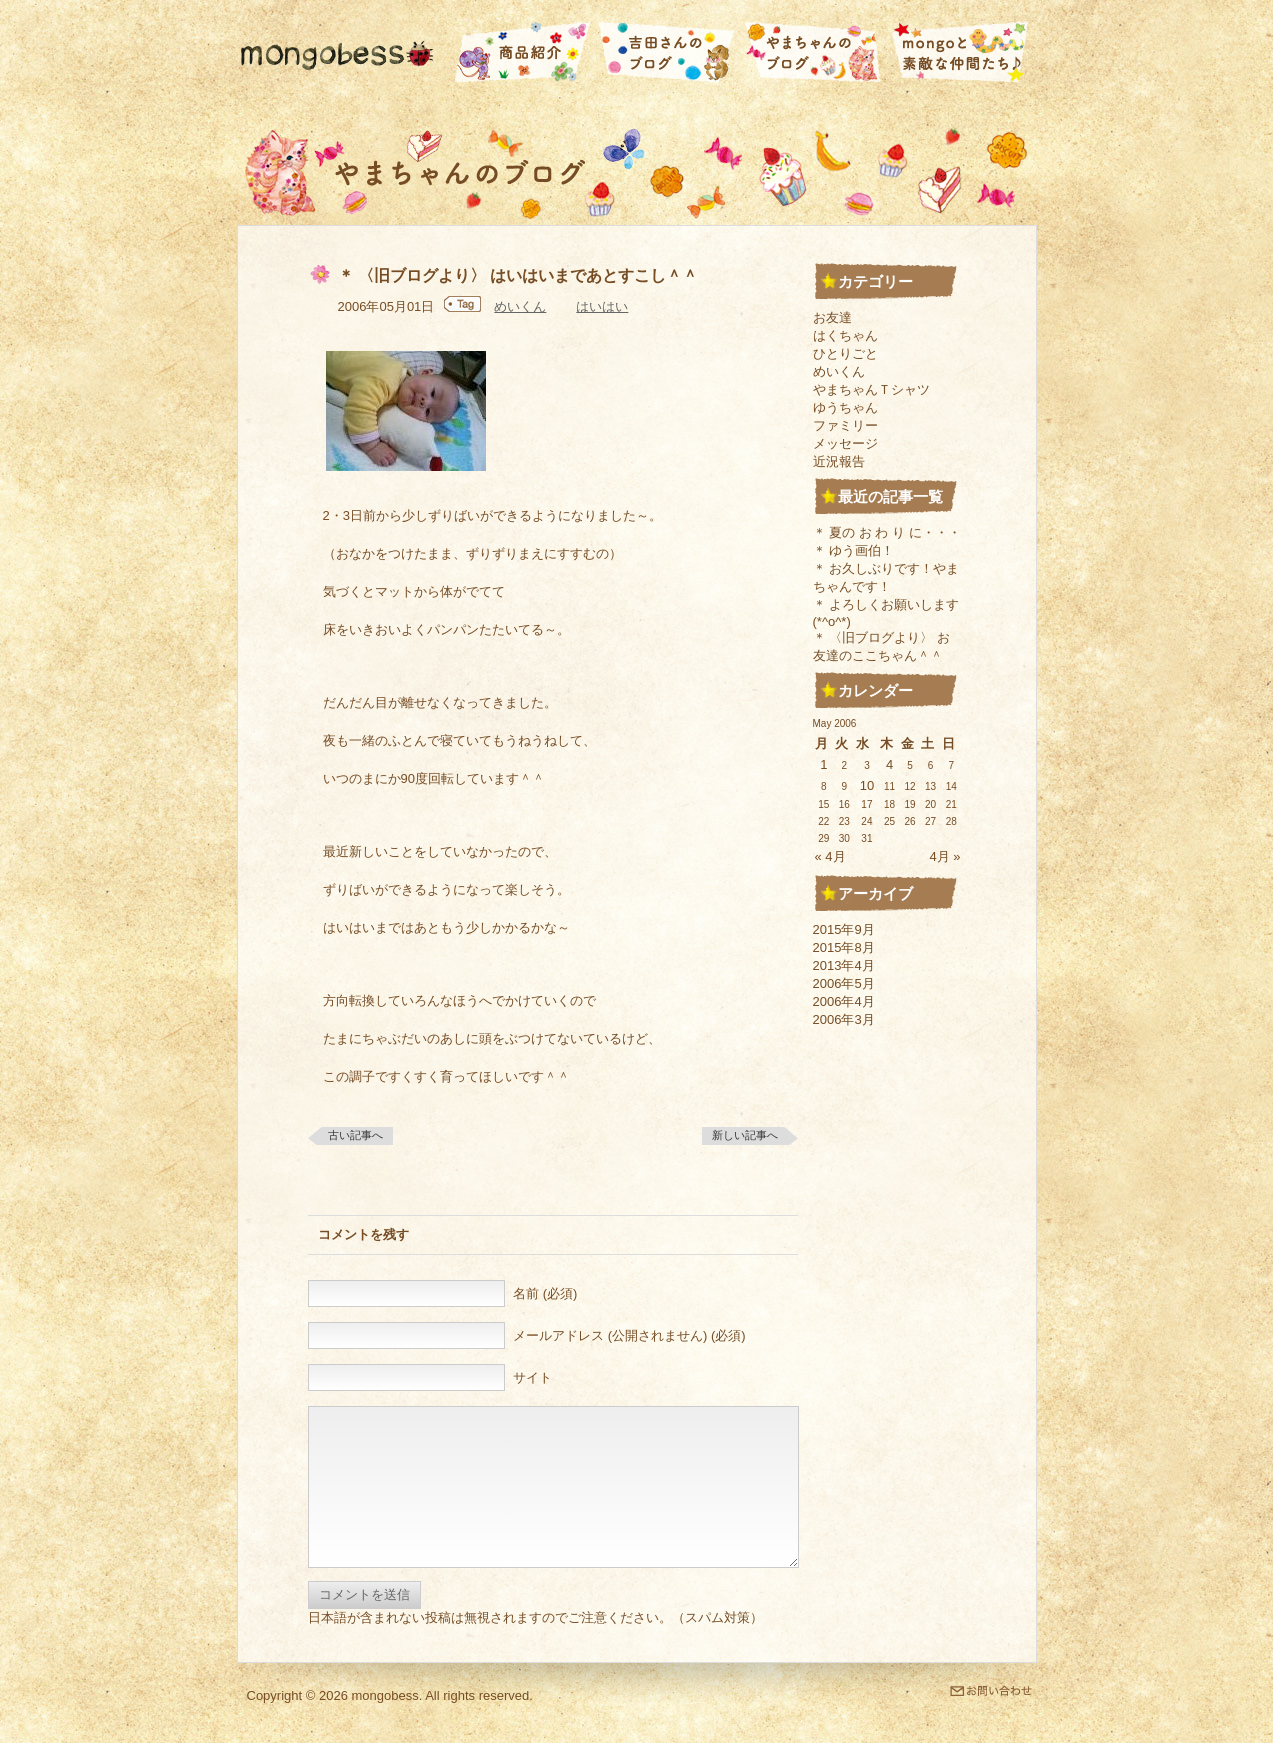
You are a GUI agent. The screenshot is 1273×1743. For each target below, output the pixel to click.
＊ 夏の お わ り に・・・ (887, 532)
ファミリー (845, 425)
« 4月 (830, 856)
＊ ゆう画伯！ (854, 550)
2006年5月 (844, 983)
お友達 (832, 317)
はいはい (602, 306)
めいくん (520, 306)
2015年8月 (844, 947)
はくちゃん (845, 335)
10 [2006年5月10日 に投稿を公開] (867, 785)
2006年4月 (844, 1001)
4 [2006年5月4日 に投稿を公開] (889, 764)
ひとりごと (845, 353)
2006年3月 (844, 1019)
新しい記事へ (745, 1135)
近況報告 (839, 461)
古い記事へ (355, 1135)
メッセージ (845, 443)
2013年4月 (844, 965)
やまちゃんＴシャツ (871, 389)
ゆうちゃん (845, 407)
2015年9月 (844, 929)
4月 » (944, 856)
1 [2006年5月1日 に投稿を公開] (823, 764)
